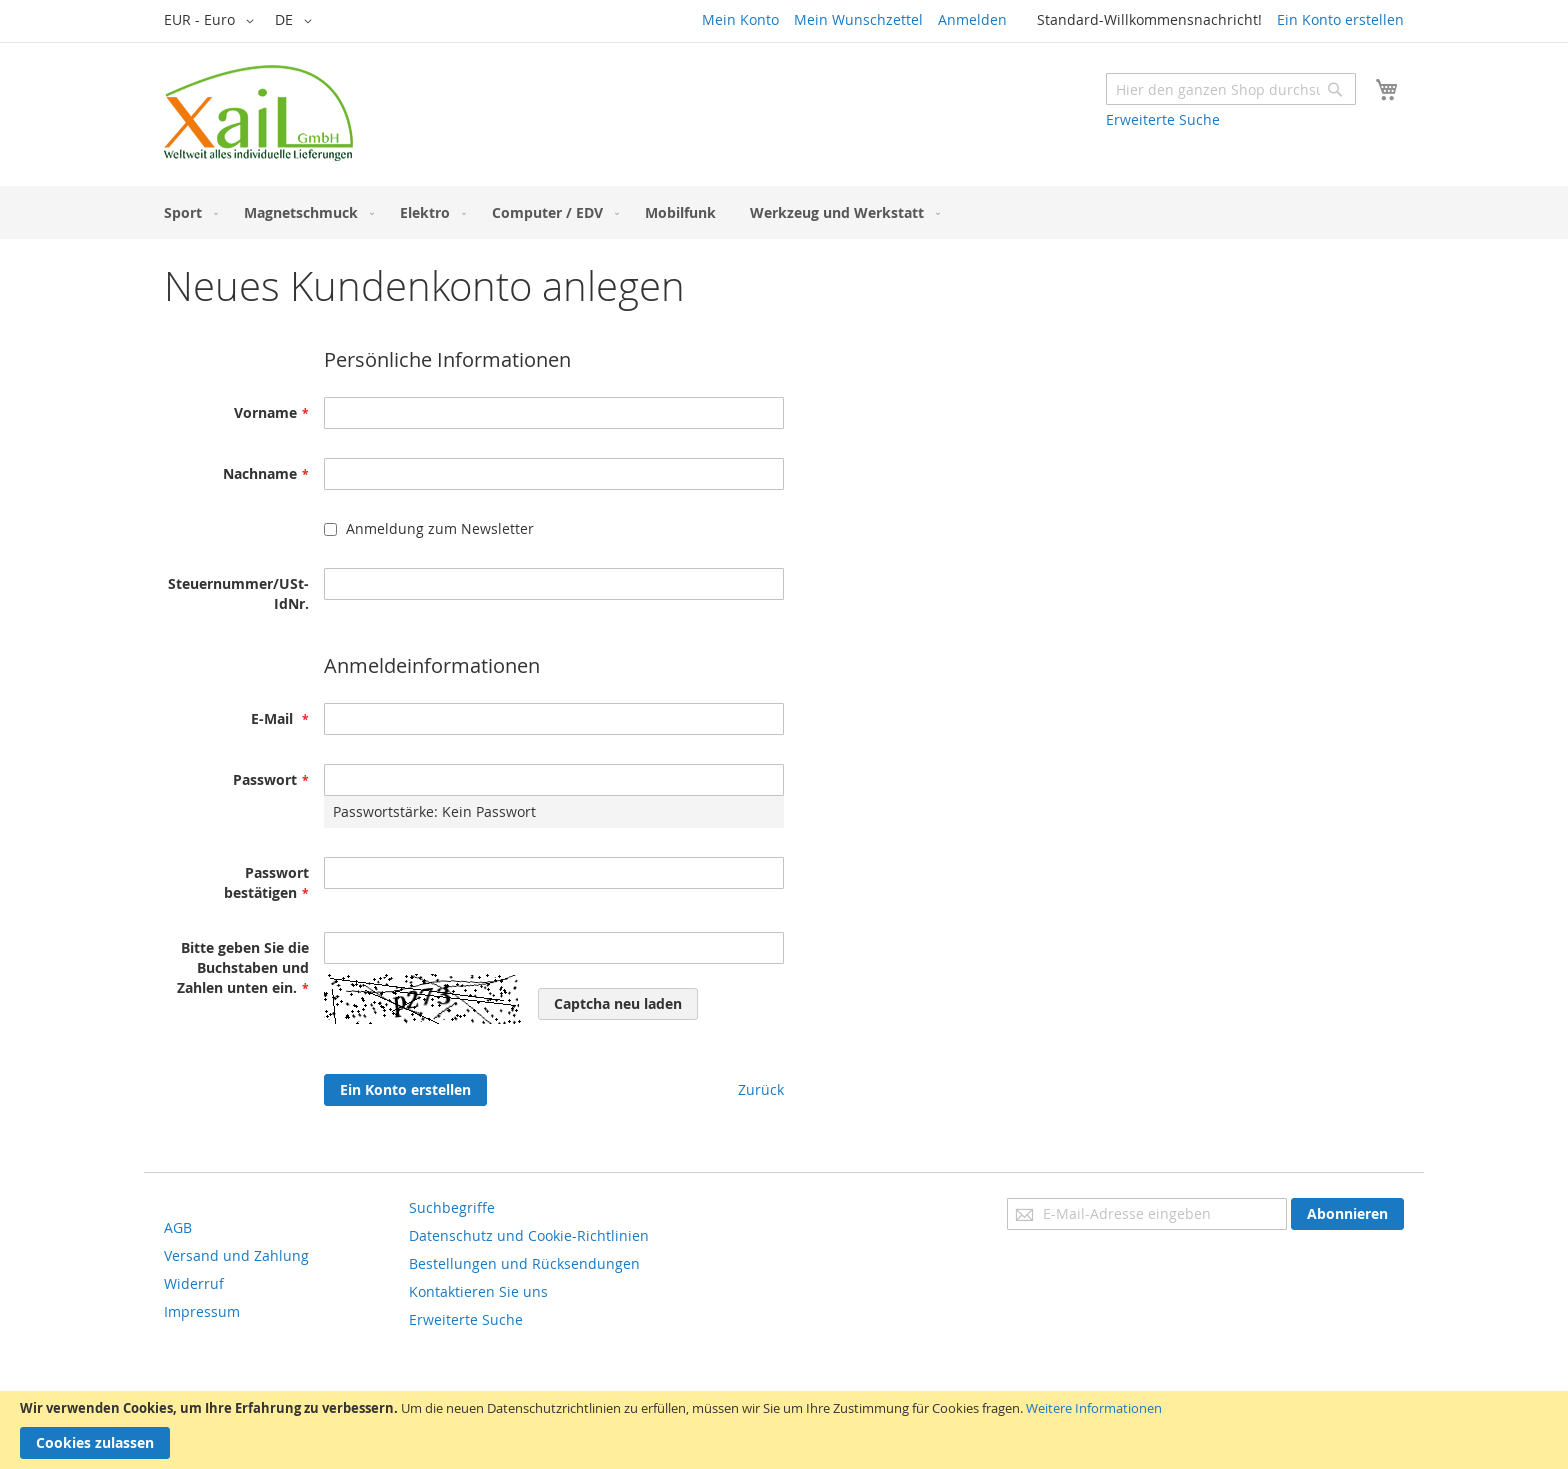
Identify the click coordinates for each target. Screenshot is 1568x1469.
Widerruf (194, 1283)
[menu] (784, 212)
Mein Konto (740, 19)
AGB (178, 1227)
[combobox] (1231, 89)
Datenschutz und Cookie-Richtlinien (529, 1235)
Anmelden (972, 19)
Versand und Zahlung (236, 1255)
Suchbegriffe (452, 1207)
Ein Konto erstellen (1340, 19)
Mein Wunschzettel (858, 19)
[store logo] (258, 113)
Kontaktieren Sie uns (478, 1291)
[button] (212, 21)
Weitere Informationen (1094, 1408)
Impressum (202, 1311)
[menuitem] (187, 212)
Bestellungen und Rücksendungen (524, 1263)
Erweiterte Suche (1163, 119)
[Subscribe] (1347, 1214)
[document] (784, 1430)
